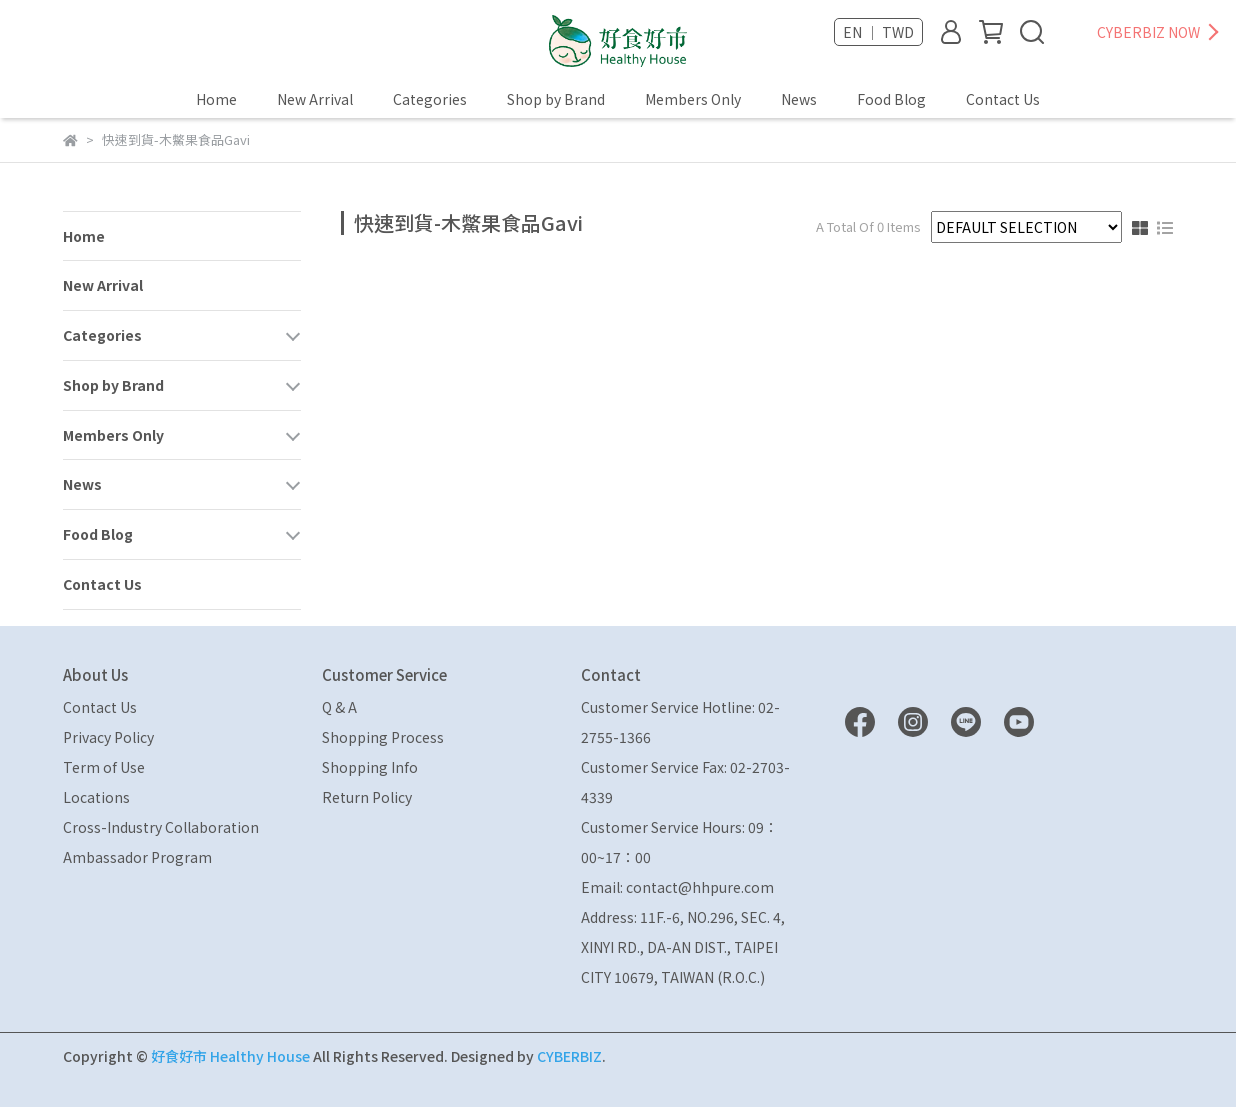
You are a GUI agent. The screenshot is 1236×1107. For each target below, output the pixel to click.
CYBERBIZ (569, 1056)
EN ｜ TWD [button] (878, 32)
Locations (96, 797)
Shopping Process (383, 737)
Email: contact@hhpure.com (677, 887)
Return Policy (367, 797)
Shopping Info (370, 767)
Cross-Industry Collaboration (161, 827)
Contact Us (1003, 99)
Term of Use (104, 767)
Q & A (339, 707)
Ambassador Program (137, 857)
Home (216, 99)
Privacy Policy (108, 737)
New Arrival (315, 99)
